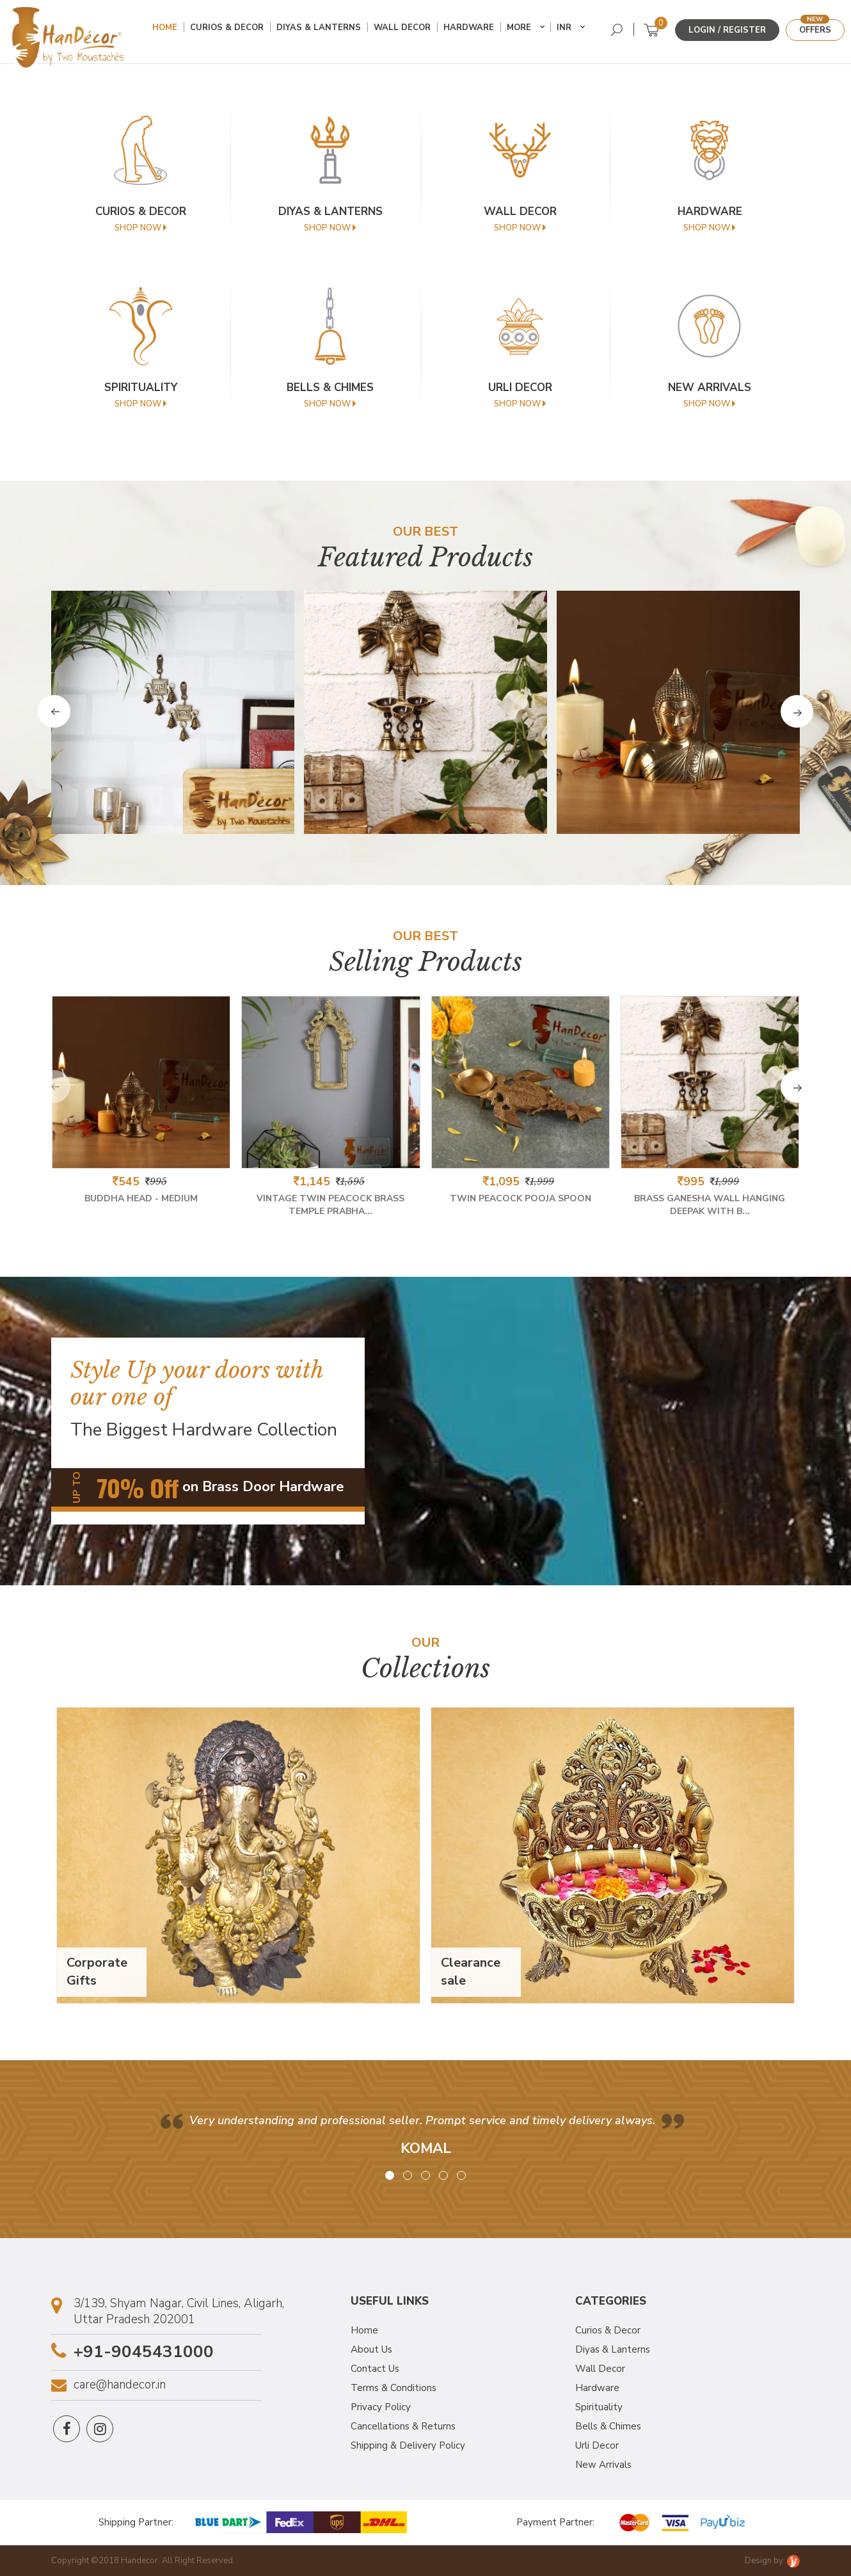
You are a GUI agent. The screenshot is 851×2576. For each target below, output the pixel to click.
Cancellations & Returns (403, 2425)
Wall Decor (406, 30)
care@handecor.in (120, 2384)
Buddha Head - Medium (141, 1197)
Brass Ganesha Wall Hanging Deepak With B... (709, 1203)
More (523, 30)
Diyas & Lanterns (323, 30)
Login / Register (727, 30)
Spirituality (599, 2405)
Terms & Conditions (393, 2386)
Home (169, 30)
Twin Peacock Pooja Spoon (520, 1197)
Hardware (473, 30)
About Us (371, 2348)
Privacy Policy (381, 2405)
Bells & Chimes (608, 2425)
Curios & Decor (231, 30)
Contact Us (375, 2367)
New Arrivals (603, 2463)
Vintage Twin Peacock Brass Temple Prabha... (330, 1203)
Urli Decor (597, 2444)
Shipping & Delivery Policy (408, 2444)
